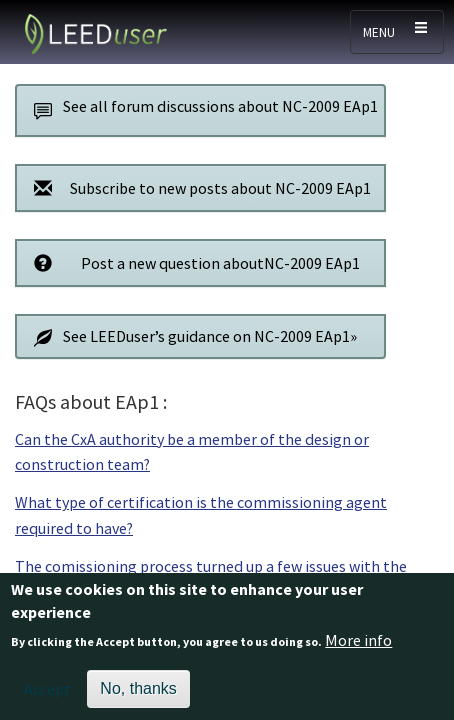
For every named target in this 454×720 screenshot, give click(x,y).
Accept (47, 694)
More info (358, 646)
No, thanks (138, 693)
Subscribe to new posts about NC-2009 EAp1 (197, 187)
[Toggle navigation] (397, 32)
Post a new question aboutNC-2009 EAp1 (191, 262)
